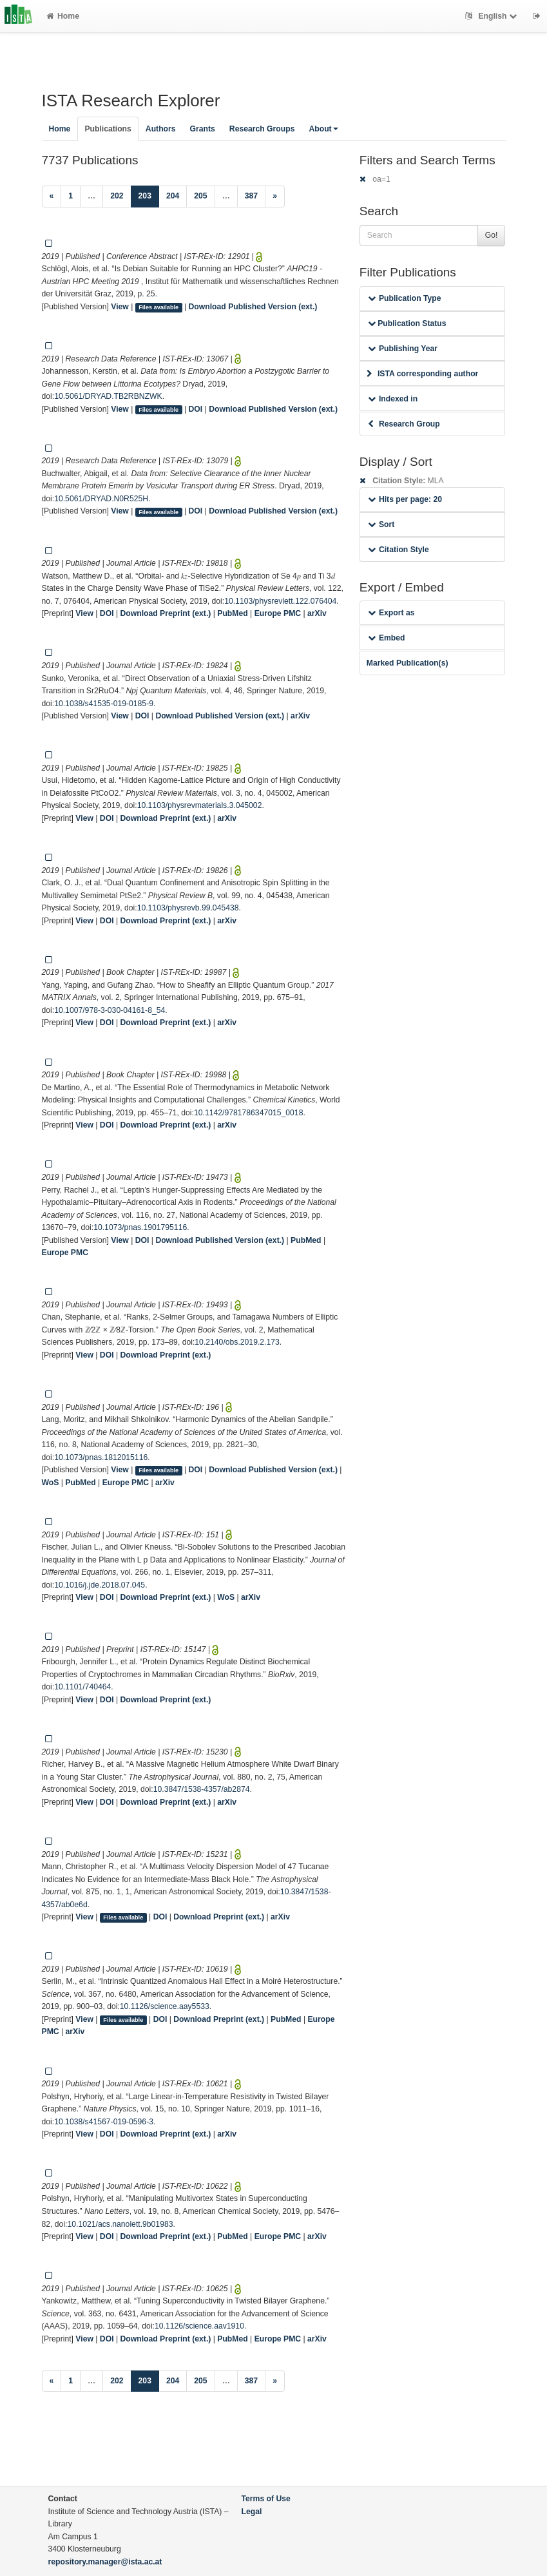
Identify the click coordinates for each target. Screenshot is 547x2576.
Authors (161, 128)
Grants (202, 128)
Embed (386, 637)
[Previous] (52, 196)
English (492, 16)
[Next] (275, 196)
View (120, 306)
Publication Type (404, 298)
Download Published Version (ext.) (253, 306)
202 (116, 195)
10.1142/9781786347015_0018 (248, 1112)
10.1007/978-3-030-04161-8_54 (109, 1010)
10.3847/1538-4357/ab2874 (201, 1789)
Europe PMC (277, 613)
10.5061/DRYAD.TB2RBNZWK (108, 396)
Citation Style (398, 549)
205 (200, 195)
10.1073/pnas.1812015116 (101, 1457)
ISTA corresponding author (423, 373)
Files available (158, 307)
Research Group (404, 423)
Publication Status (407, 323)
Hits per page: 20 (405, 499)
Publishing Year (402, 348)
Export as (391, 612)
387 (251, 195)
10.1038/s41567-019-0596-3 (103, 2121)
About (323, 128)
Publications (107, 128)
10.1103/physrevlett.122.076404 (280, 601)
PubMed (232, 613)
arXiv (317, 613)
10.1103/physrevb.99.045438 (188, 907)
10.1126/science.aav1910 (199, 2326)
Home (62, 16)
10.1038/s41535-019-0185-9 (103, 703)
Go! (491, 235)
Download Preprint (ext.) (165, 613)
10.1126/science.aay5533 (164, 2006)
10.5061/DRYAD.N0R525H (101, 498)
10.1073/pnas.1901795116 (140, 1227)
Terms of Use (266, 2498)
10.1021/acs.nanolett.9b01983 (120, 2224)
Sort (381, 524)
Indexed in (392, 398)
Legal (252, 2511)
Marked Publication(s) (407, 663)
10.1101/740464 (82, 1686)
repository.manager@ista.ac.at (105, 2561)
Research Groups (262, 128)
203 (149, 194)
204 (172, 195)
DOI (196, 409)
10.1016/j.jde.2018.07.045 (99, 1585)
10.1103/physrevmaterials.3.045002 (199, 805)
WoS (50, 1482)
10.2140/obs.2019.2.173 (237, 1342)
